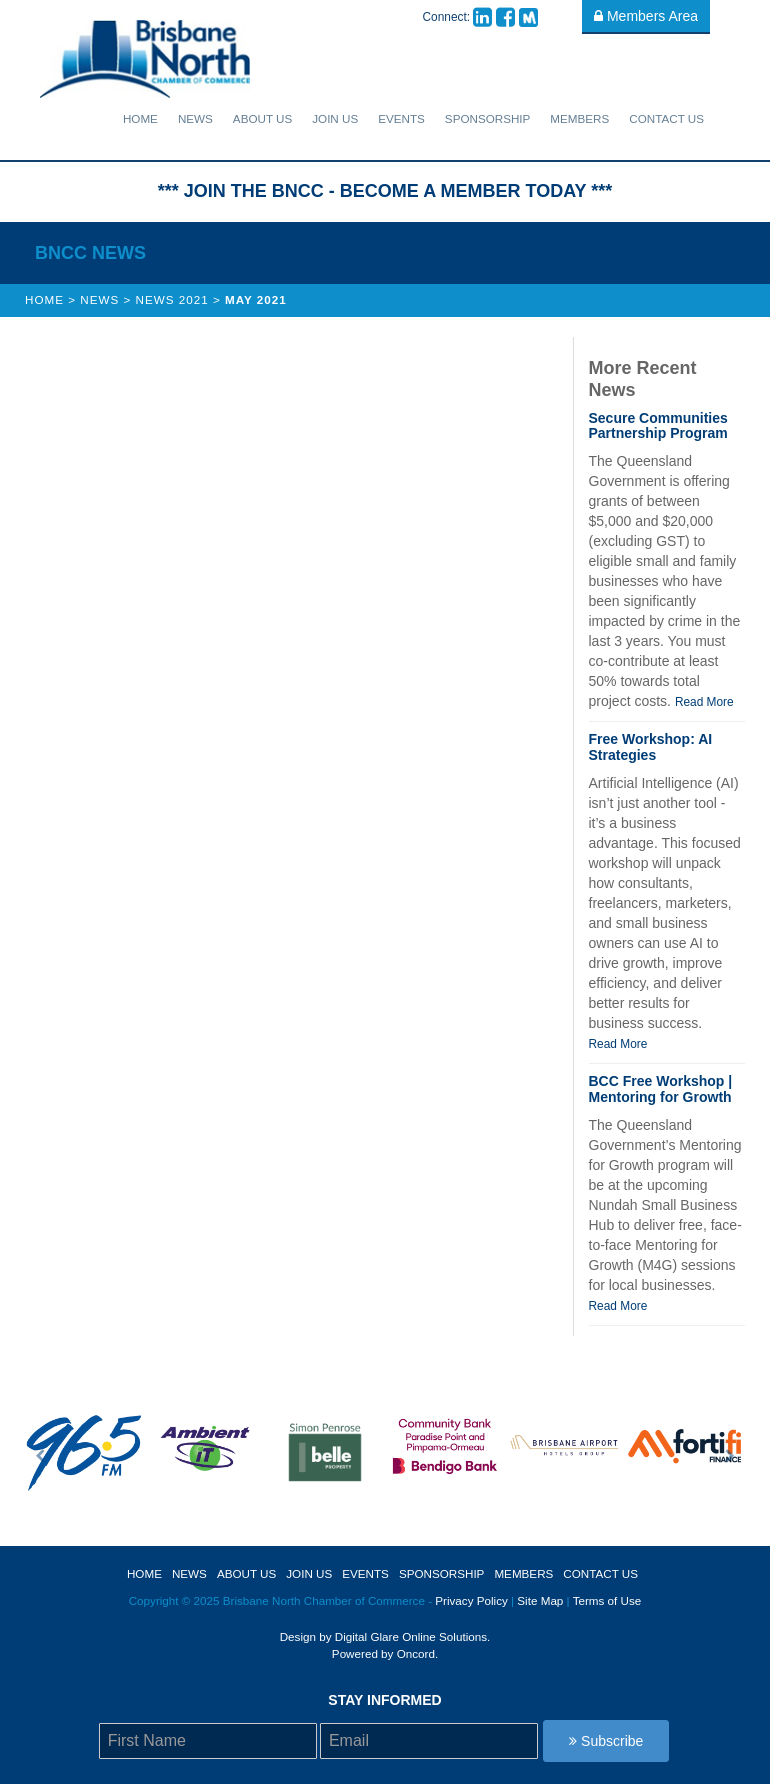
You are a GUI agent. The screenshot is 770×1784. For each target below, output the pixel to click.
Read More (704, 702)
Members (579, 118)
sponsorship (488, 118)
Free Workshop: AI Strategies (651, 746)
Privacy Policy (471, 1600)
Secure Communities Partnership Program (658, 425)
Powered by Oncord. (385, 1653)
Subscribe (606, 1741)
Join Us (335, 118)
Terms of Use (607, 1600)
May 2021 (256, 299)
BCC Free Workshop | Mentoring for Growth (661, 1088)
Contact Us (666, 118)
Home (140, 118)
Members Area (646, 16)
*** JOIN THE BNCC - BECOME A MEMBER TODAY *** (385, 191)
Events (401, 118)
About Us (262, 118)
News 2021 (172, 299)
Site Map (540, 1600)
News (195, 118)
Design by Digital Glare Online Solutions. (385, 1636)
